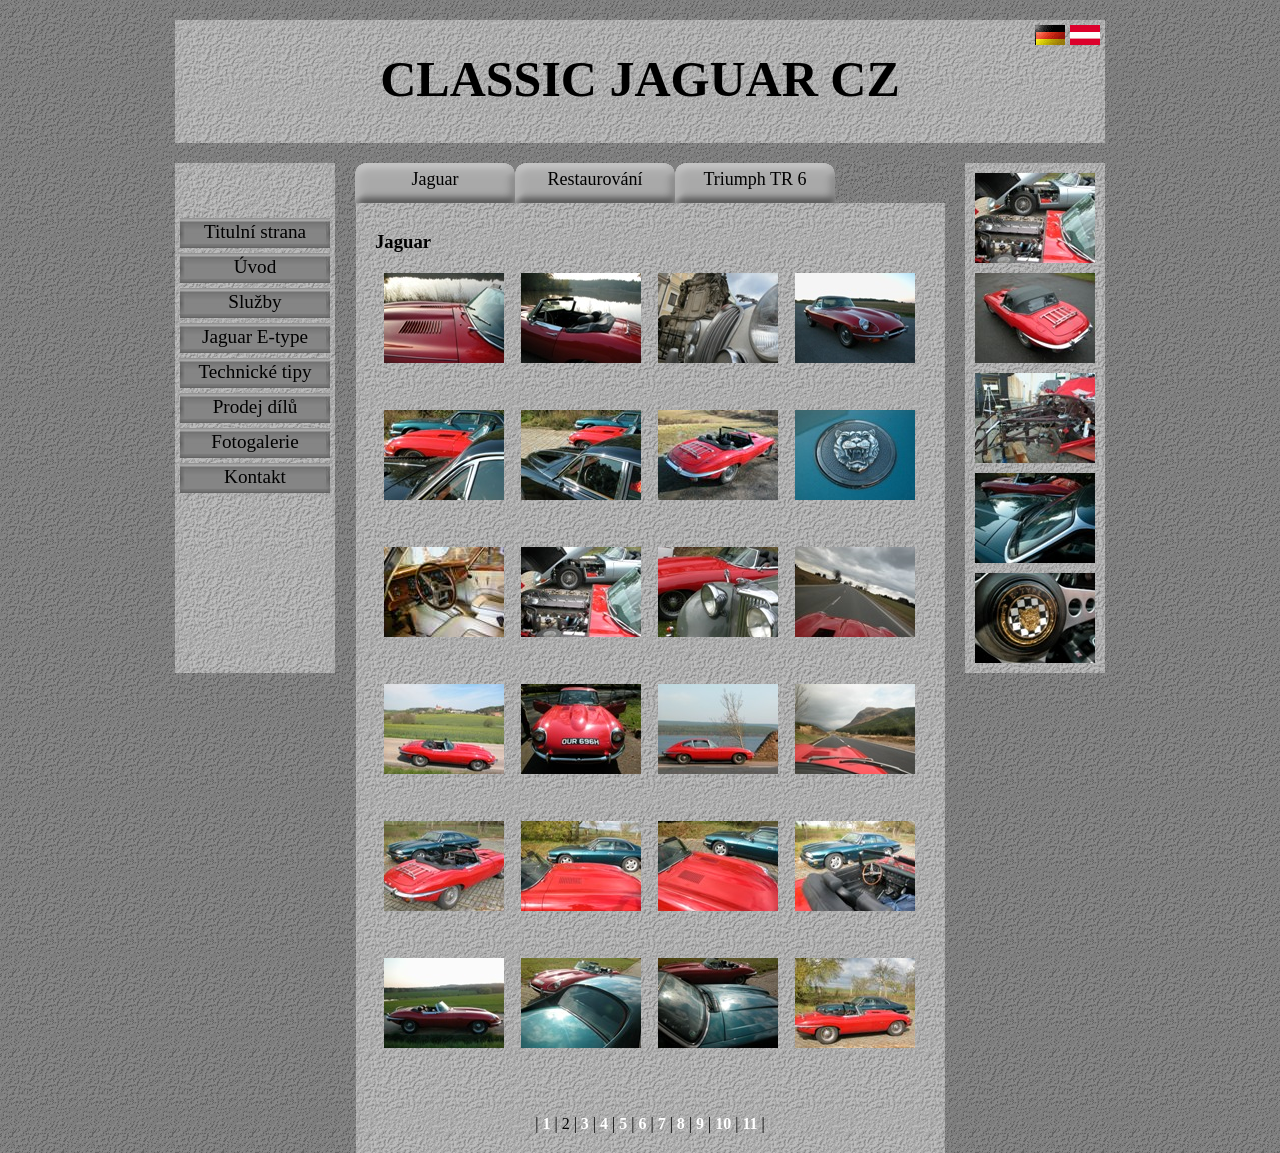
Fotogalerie (254, 441)
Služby (254, 301)
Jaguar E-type (255, 336)
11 (749, 1123)
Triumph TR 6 (754, 179)
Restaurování (595, 179)
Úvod (255, 266)
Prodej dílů (255, 406)
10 (723, 1123)
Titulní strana (255, 231)
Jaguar (435, 179)
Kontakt (255, 476)
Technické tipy (254, 371)
